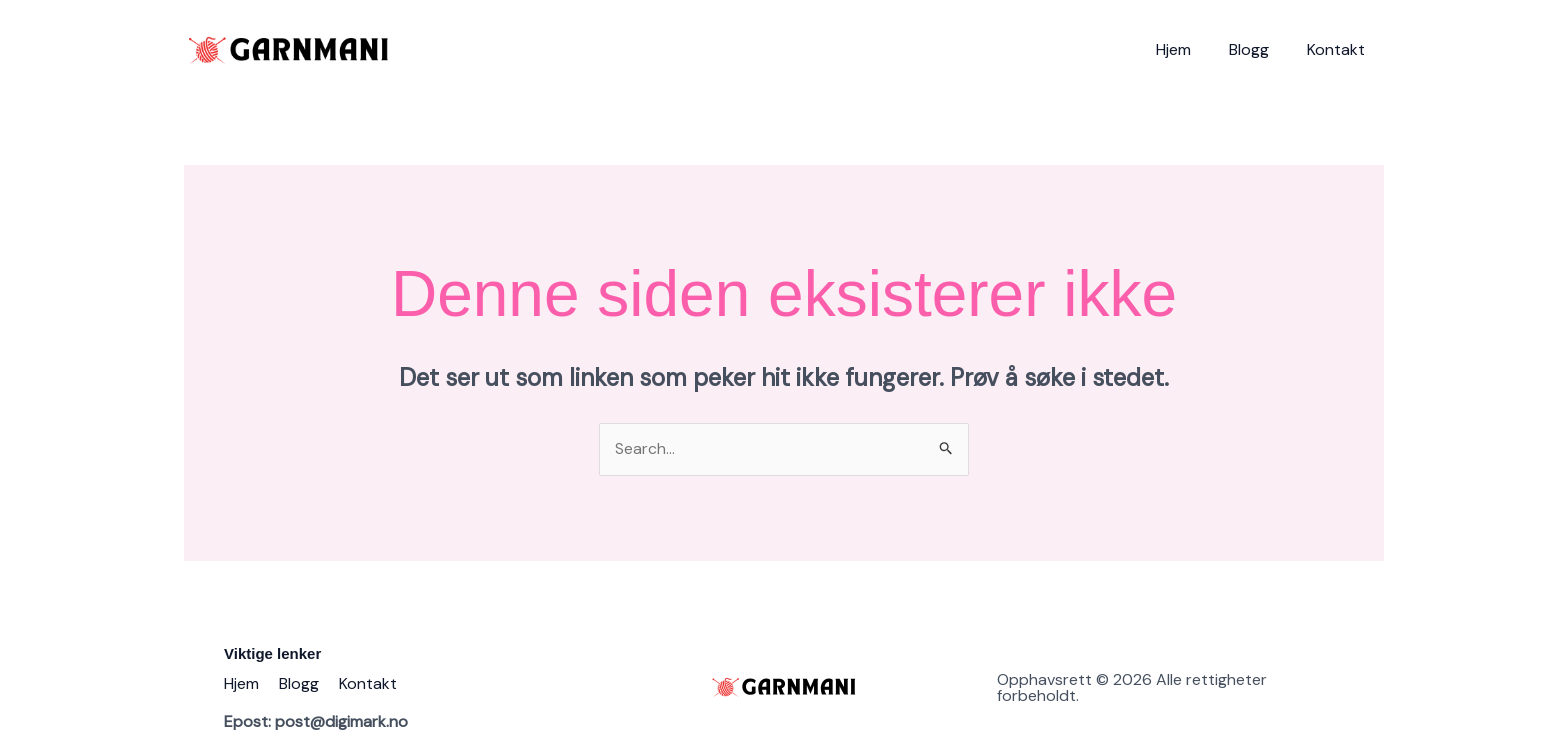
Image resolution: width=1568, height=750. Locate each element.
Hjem (1188, 49)
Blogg (1258, 49)
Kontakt (1339, 49)
